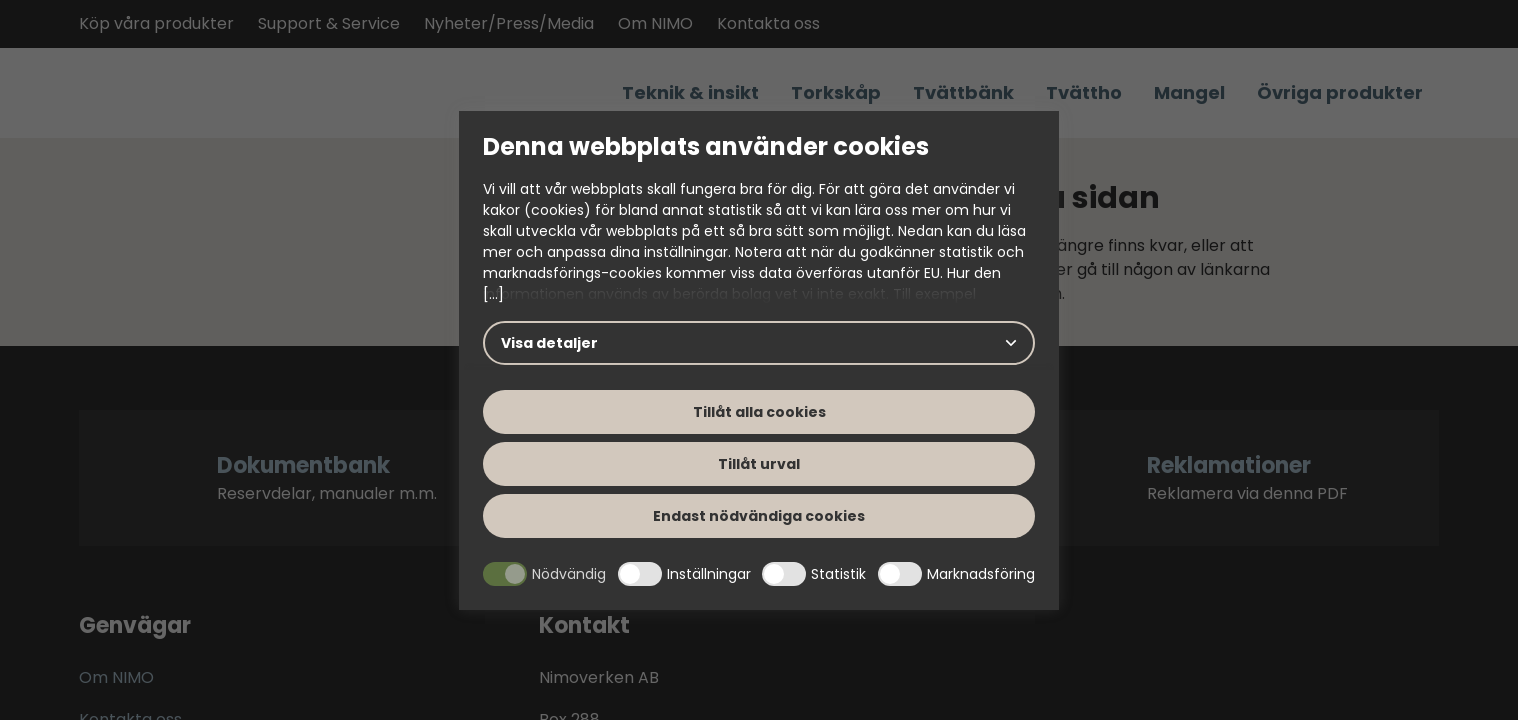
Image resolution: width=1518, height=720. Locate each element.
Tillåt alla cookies (759, 412)
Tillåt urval (759, 464)
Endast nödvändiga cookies (759, 516)
